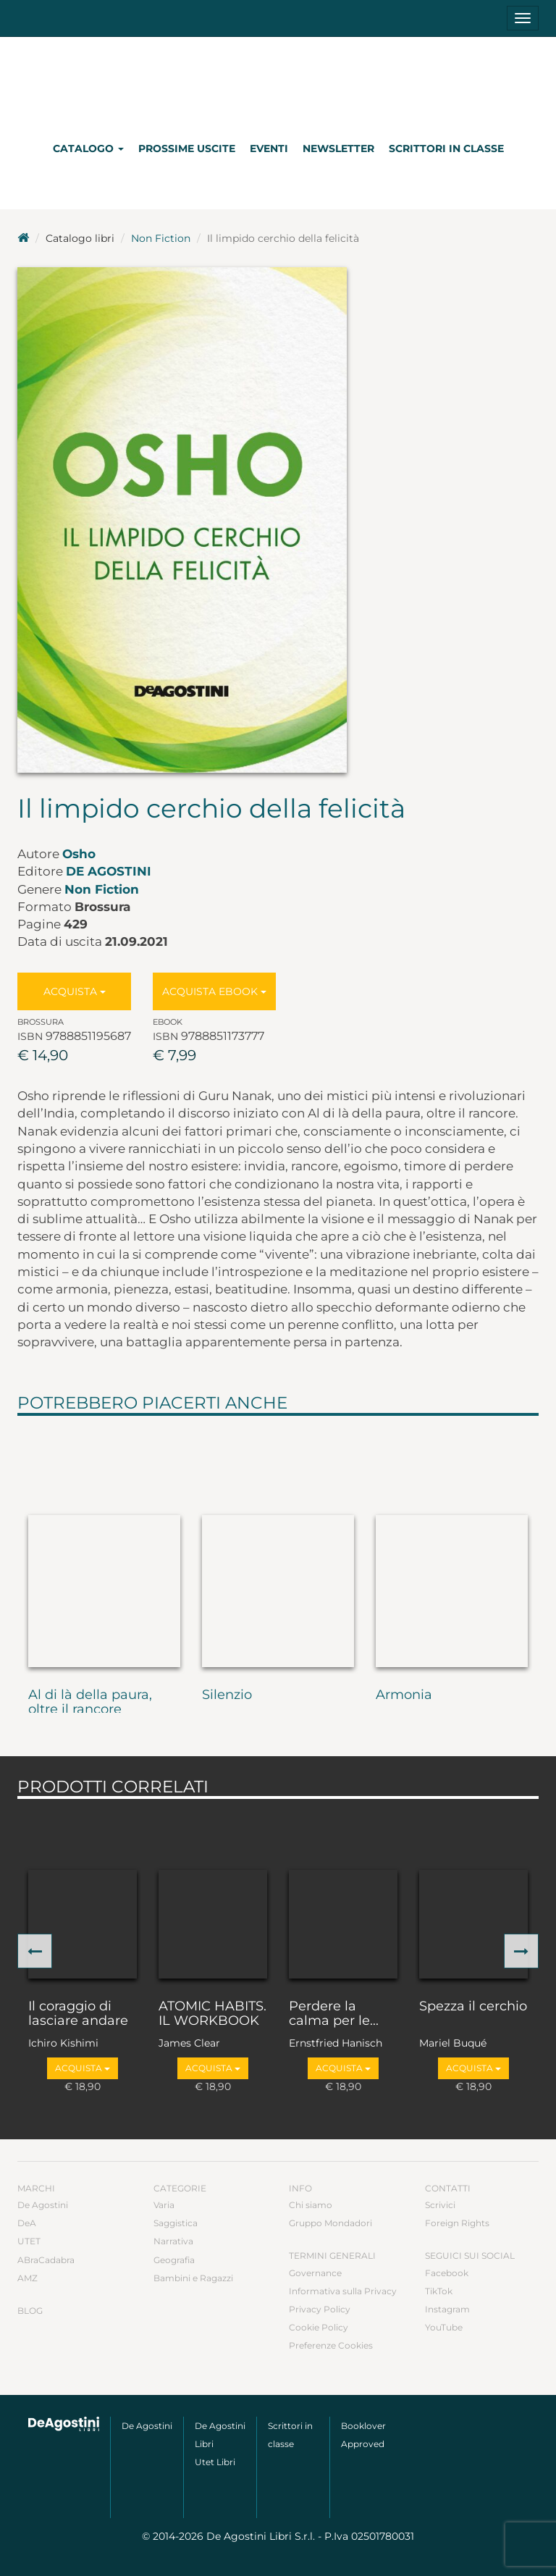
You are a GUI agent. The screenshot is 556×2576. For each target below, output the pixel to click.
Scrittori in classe (446, 148)
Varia (163, 2204)
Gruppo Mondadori (330, 2223)
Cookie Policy (318, 2327)
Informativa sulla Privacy (343, 2291)
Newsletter (338, 148)
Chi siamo (310, 2204)
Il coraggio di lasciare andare (78, 2014)
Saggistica (175, 2223)
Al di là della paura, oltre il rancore (90, 1702)
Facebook (446, 2272)
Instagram (447, 2309)
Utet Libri (215, 2462)
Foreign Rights (457, 2223)
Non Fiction (160, 238)
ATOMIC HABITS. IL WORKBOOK (212, 2014)
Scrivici (440, 2204)
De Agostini (108, 871)
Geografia (174, 2259)
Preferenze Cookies (331, 2345)
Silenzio (227, 1695)
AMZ (27, 2278)
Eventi (269, 148)
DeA (26, 2223)
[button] (34, 1951)
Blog (30, 2310)
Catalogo (88, 148)
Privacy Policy (319, 2309)
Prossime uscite (186, 148)
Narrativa (173, 2241)
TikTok (438, 2291)
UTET (29, 2241)
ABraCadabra (46, 2259)
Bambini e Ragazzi (193, 2278)
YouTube (444, 2327)
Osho (79, 854)
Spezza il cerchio (473, 2007)
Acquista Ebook (214, 991)
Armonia (404, 1695)
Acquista (74, 991)
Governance (315, 2272)
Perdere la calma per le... (334, 2014)
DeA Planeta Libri (278, 82)
